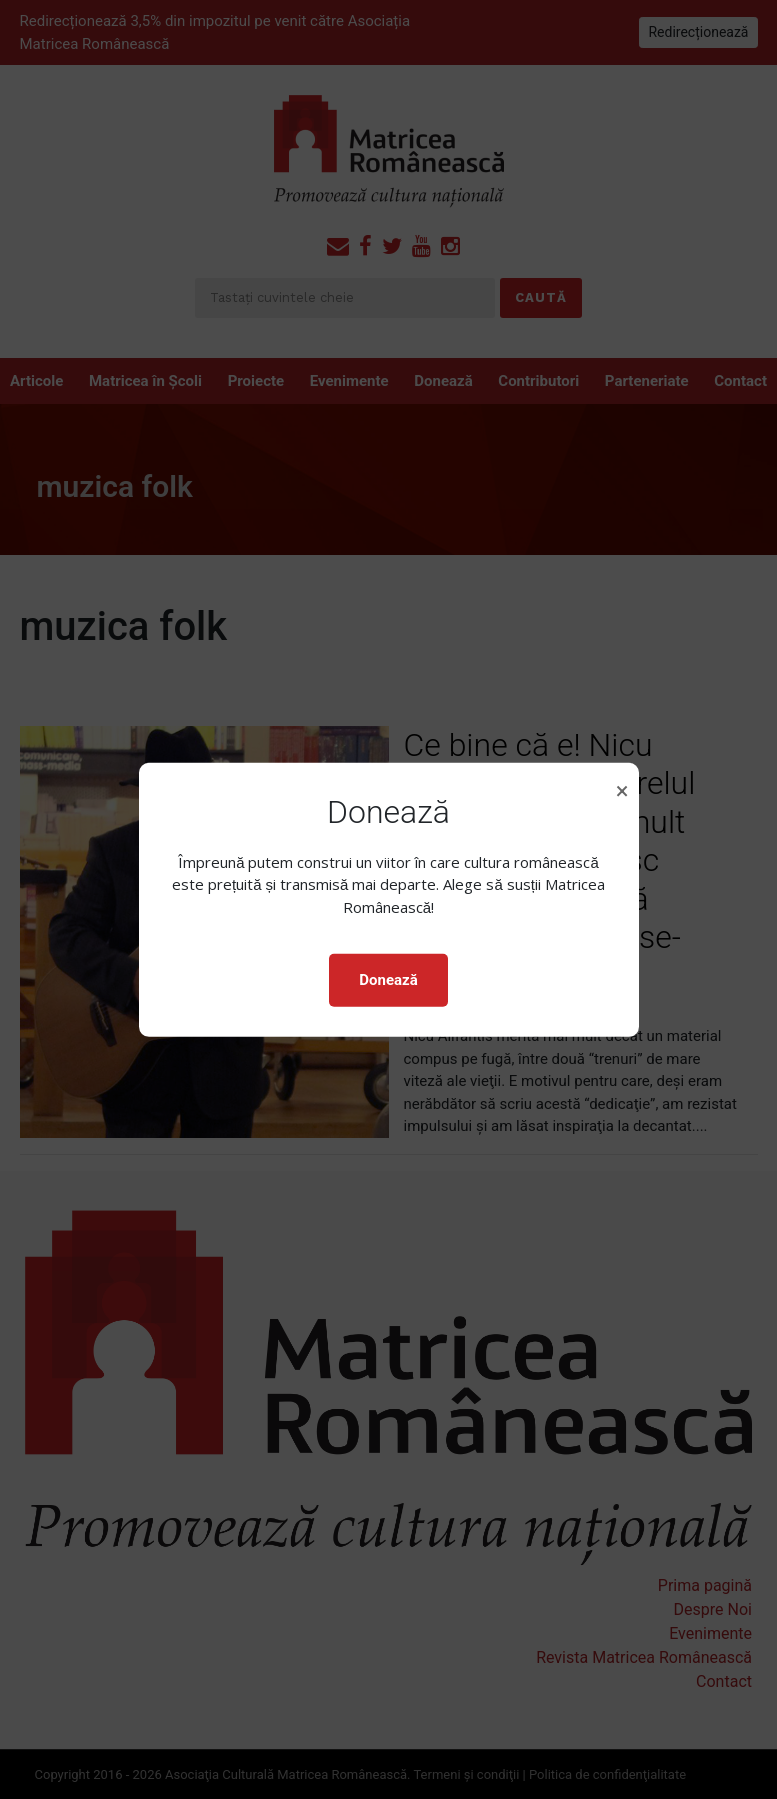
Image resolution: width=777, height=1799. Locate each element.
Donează (388, 980)
